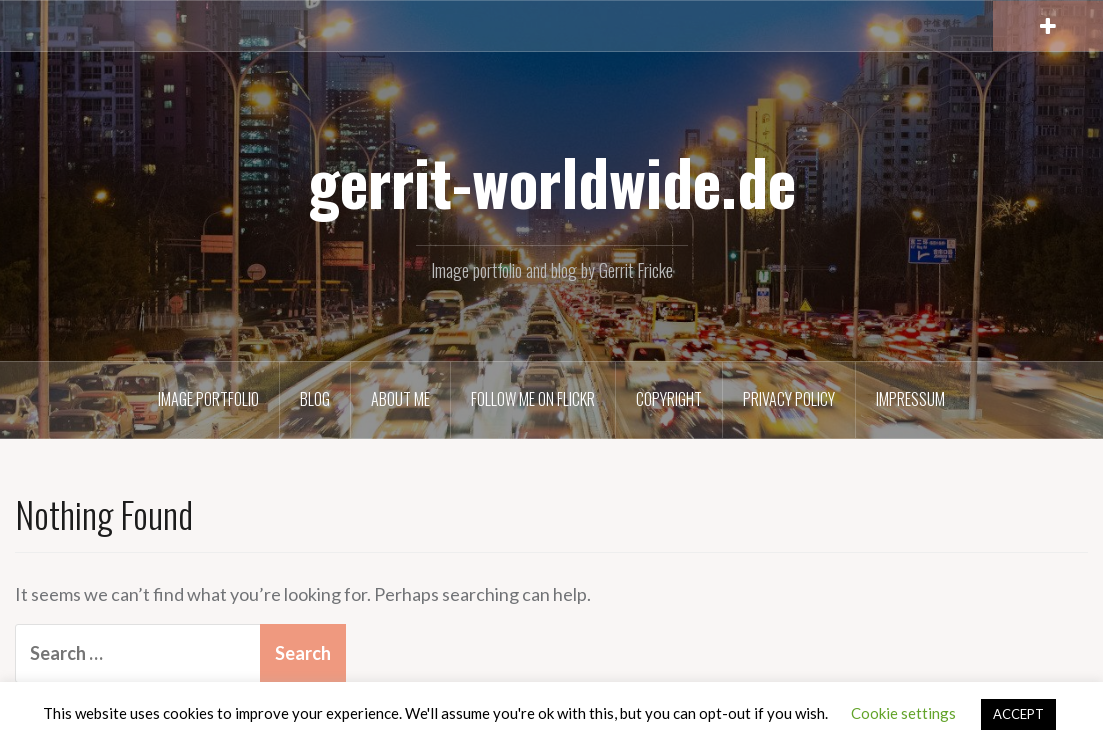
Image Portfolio (208, 399)
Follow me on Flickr (533, 399)
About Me (400, 399)
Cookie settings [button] (903, 713)
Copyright (669, 399)
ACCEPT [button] (1018, 714)
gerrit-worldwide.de (552, 181)
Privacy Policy (789, 399)
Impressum (910, 399)
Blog (315, 399)
